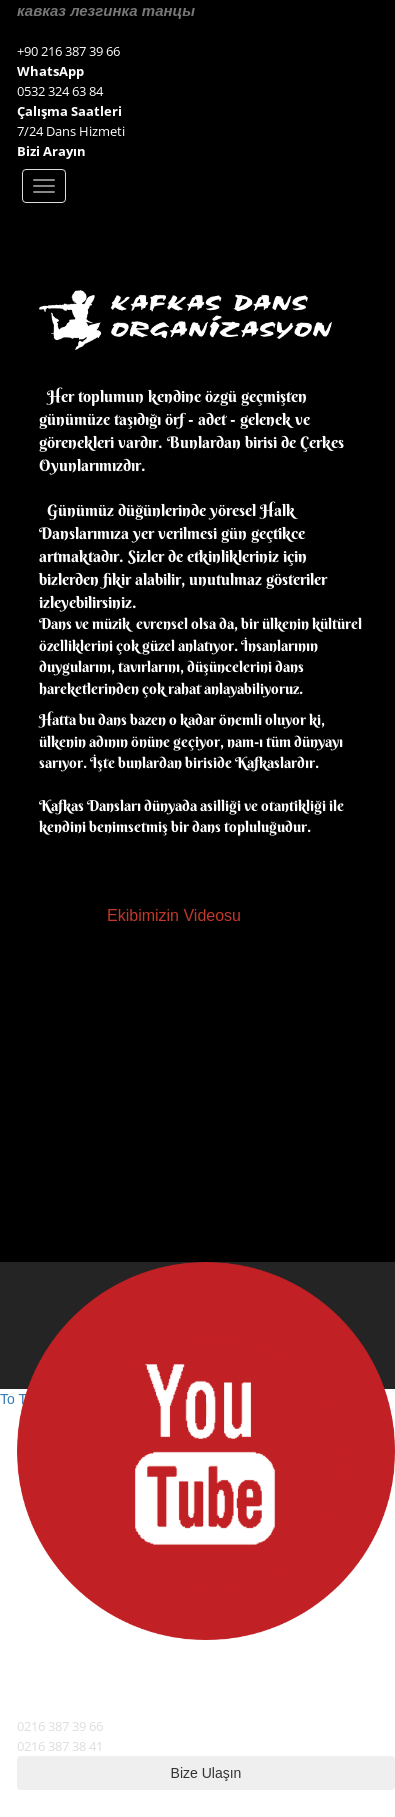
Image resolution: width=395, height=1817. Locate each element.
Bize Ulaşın (206, 1773)
